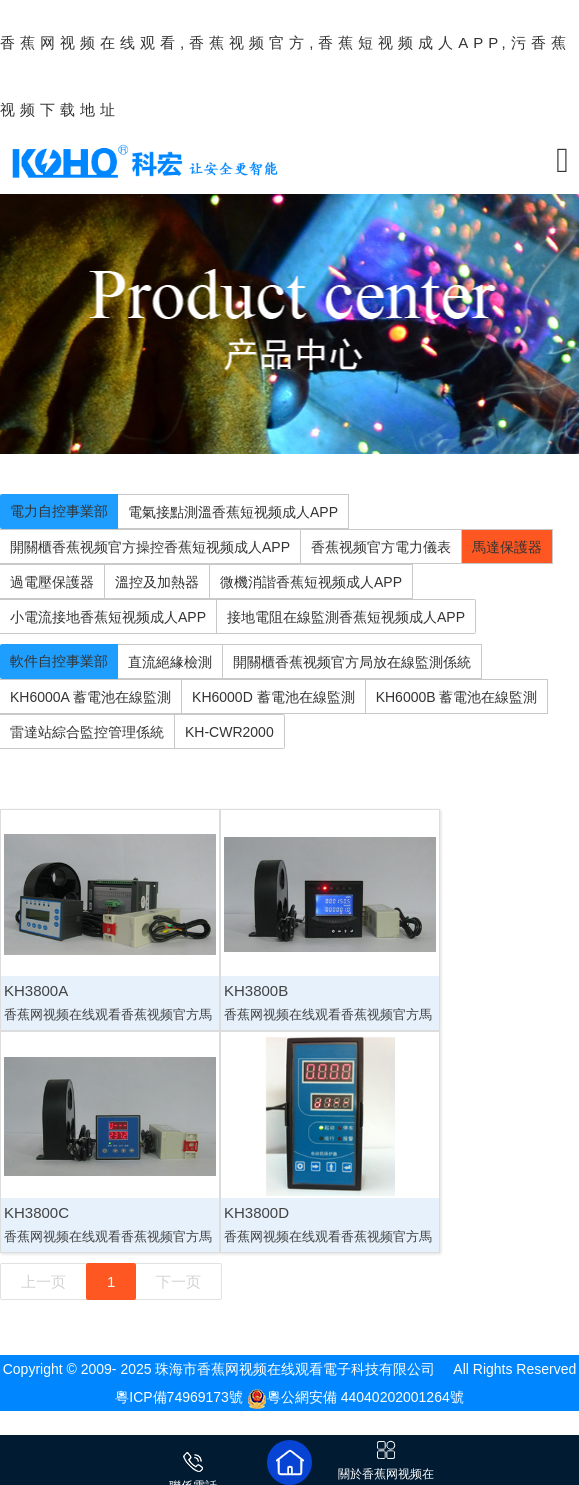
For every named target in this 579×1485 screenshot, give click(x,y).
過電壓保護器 (52, 582)
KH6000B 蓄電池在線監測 (457, 697)
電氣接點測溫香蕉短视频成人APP (233, 512)
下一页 (178, 1281)
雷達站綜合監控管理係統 (87, 732)
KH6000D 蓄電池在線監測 (273, 697)
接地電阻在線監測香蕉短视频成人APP (346, 617)
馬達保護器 (507, 547)
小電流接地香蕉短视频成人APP (108, 617)
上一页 (43, 1281)
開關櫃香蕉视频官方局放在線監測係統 (352, 662)
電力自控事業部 (59, 511)
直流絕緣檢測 (170, 662)
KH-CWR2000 (229, 732)
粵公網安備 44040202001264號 (355, 1397)
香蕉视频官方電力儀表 (381, 547)
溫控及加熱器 (157, 582)
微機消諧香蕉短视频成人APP (311, 582)
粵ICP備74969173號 (179, 1397)
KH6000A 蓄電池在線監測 (90, 697)
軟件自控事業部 (59, 661)
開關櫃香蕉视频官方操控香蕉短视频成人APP (150, 547)
